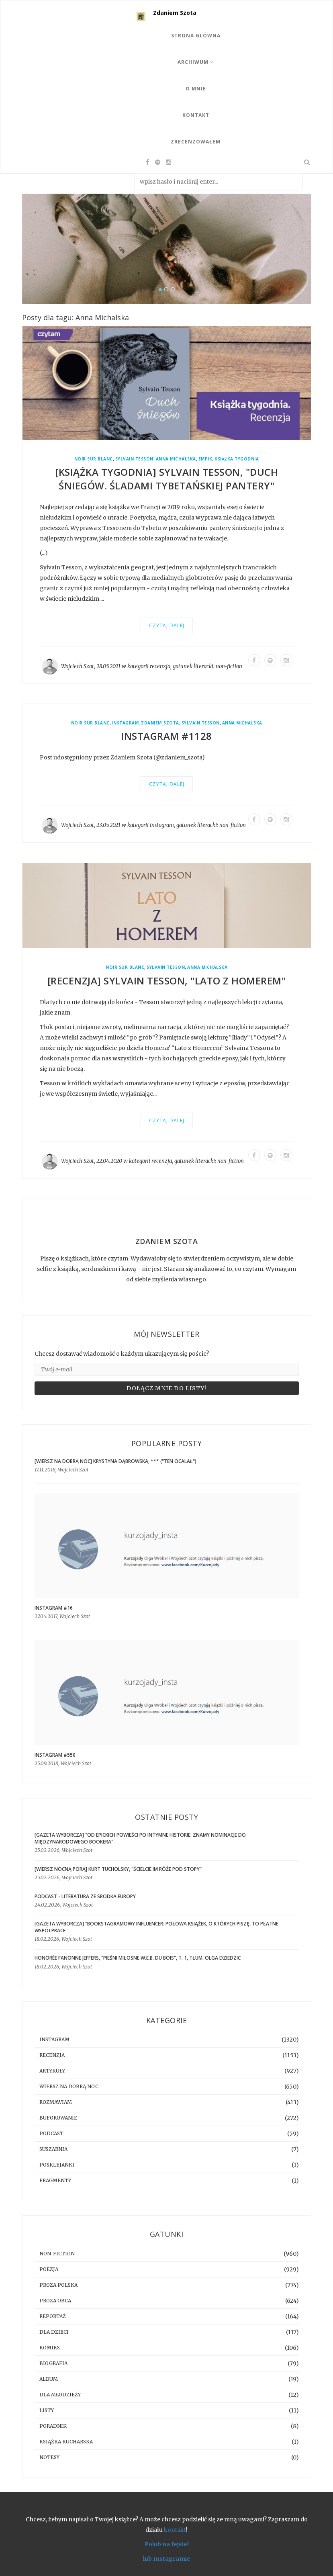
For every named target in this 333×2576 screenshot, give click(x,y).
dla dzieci (54, 2332)
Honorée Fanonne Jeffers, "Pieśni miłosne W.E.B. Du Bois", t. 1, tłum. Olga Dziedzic (138, 1957)
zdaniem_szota (160, 723)
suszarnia (53, 2149)
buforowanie (58, 2118)
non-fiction (229, 666)
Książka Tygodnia (237, 459)
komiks (49, 2348)
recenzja (160, 666)
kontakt (175, 2529)
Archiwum (196, 62)
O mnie (196, 88)
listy (46, 2410)
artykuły (52, 2071)
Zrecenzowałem (196, 141)
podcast (51, 2133)
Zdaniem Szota (174, 12)
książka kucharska (66, 2442)
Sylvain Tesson (134, 459)
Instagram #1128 (166, 736)
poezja (48, 2269)
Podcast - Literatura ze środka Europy (85, 1896)
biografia (53, 2363)
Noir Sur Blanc (93, 459)
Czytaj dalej (166, 625)
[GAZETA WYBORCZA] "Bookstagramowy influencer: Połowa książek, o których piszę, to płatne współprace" (156, 1927)
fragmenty (55, 2180)
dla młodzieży (60, 2395)
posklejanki (56, 2165)
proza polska (58, 2285)
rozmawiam (55, 2102)
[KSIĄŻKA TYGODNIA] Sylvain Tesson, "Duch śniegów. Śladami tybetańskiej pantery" (166, 478)
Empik (205, 459)
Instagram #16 (54, 1607)
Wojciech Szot (77, 666)
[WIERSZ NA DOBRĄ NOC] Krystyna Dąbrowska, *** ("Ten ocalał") (115, 1461)
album (48, 2379)
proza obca (55, 2301)
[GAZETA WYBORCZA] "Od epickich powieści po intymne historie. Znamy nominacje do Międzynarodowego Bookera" (140, 1838)
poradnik (53, 2426)
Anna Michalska (176, 459)
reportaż (52, 2316)
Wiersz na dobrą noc (68, 2086)
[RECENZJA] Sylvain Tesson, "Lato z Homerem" (166, 980)
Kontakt (195, 115)
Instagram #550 (55, 1754)
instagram (125, 723)
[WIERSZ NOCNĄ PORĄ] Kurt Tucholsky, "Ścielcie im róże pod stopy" (118, 1869)
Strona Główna (196, 35)
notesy (49, 2457)
